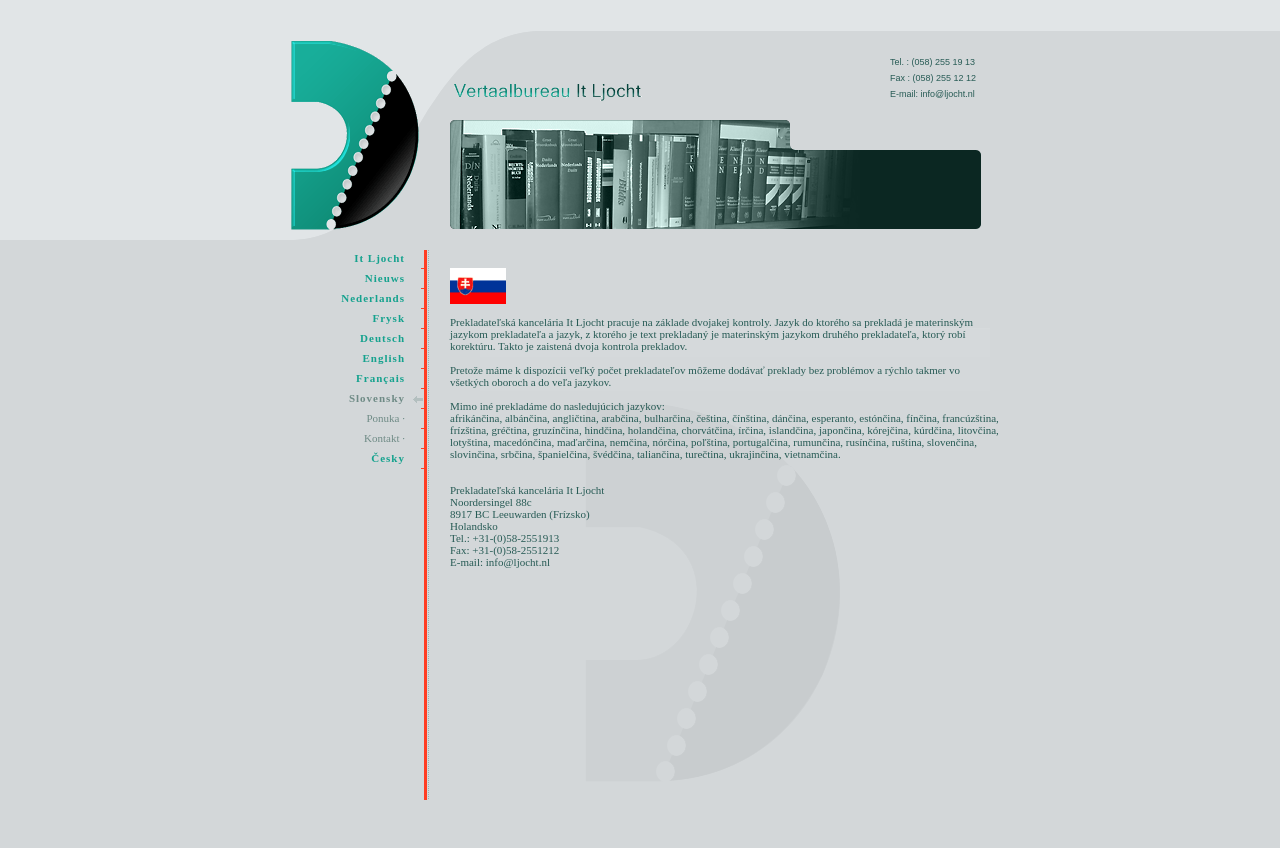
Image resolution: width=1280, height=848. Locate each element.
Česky (388, 458)
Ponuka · (386, 418)
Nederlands (373, 298)
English (384, 358)
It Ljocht (379, 258)
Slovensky (377, 398)
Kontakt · (384, 438)
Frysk (389, 318)
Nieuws (385, 278)
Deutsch (382, 338)
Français (380, 378)
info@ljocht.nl (948, 94)
